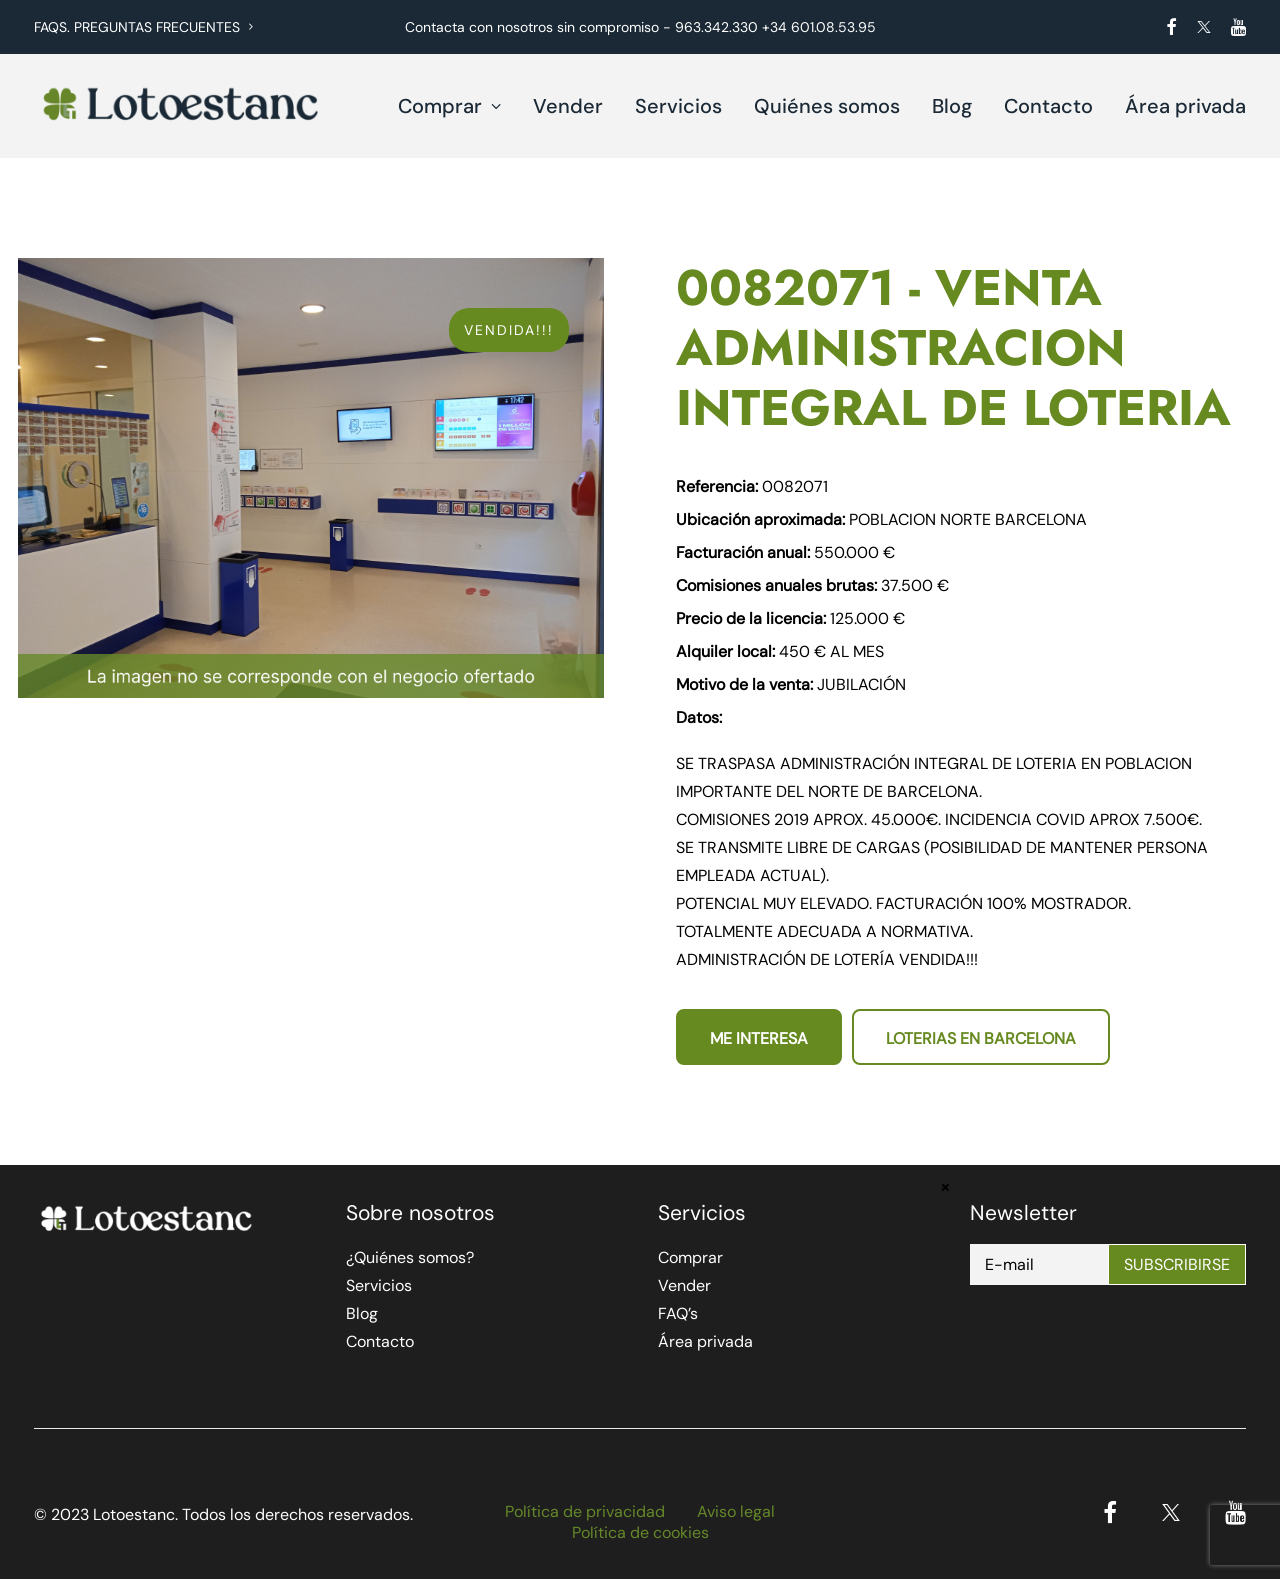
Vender (568, 106)
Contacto (1048, 106)
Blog (952, 106)
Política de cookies (640, 1532)
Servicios (678, 106)
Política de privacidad (585, 1511)
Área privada (1185, 106)
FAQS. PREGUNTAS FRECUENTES (143, 27)
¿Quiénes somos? (410, 1257)
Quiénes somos (827, 106)
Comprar (449, 106)
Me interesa (759, 1038)
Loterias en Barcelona (981, 1038)
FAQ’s (678, 1313)
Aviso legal (736, 1511)
